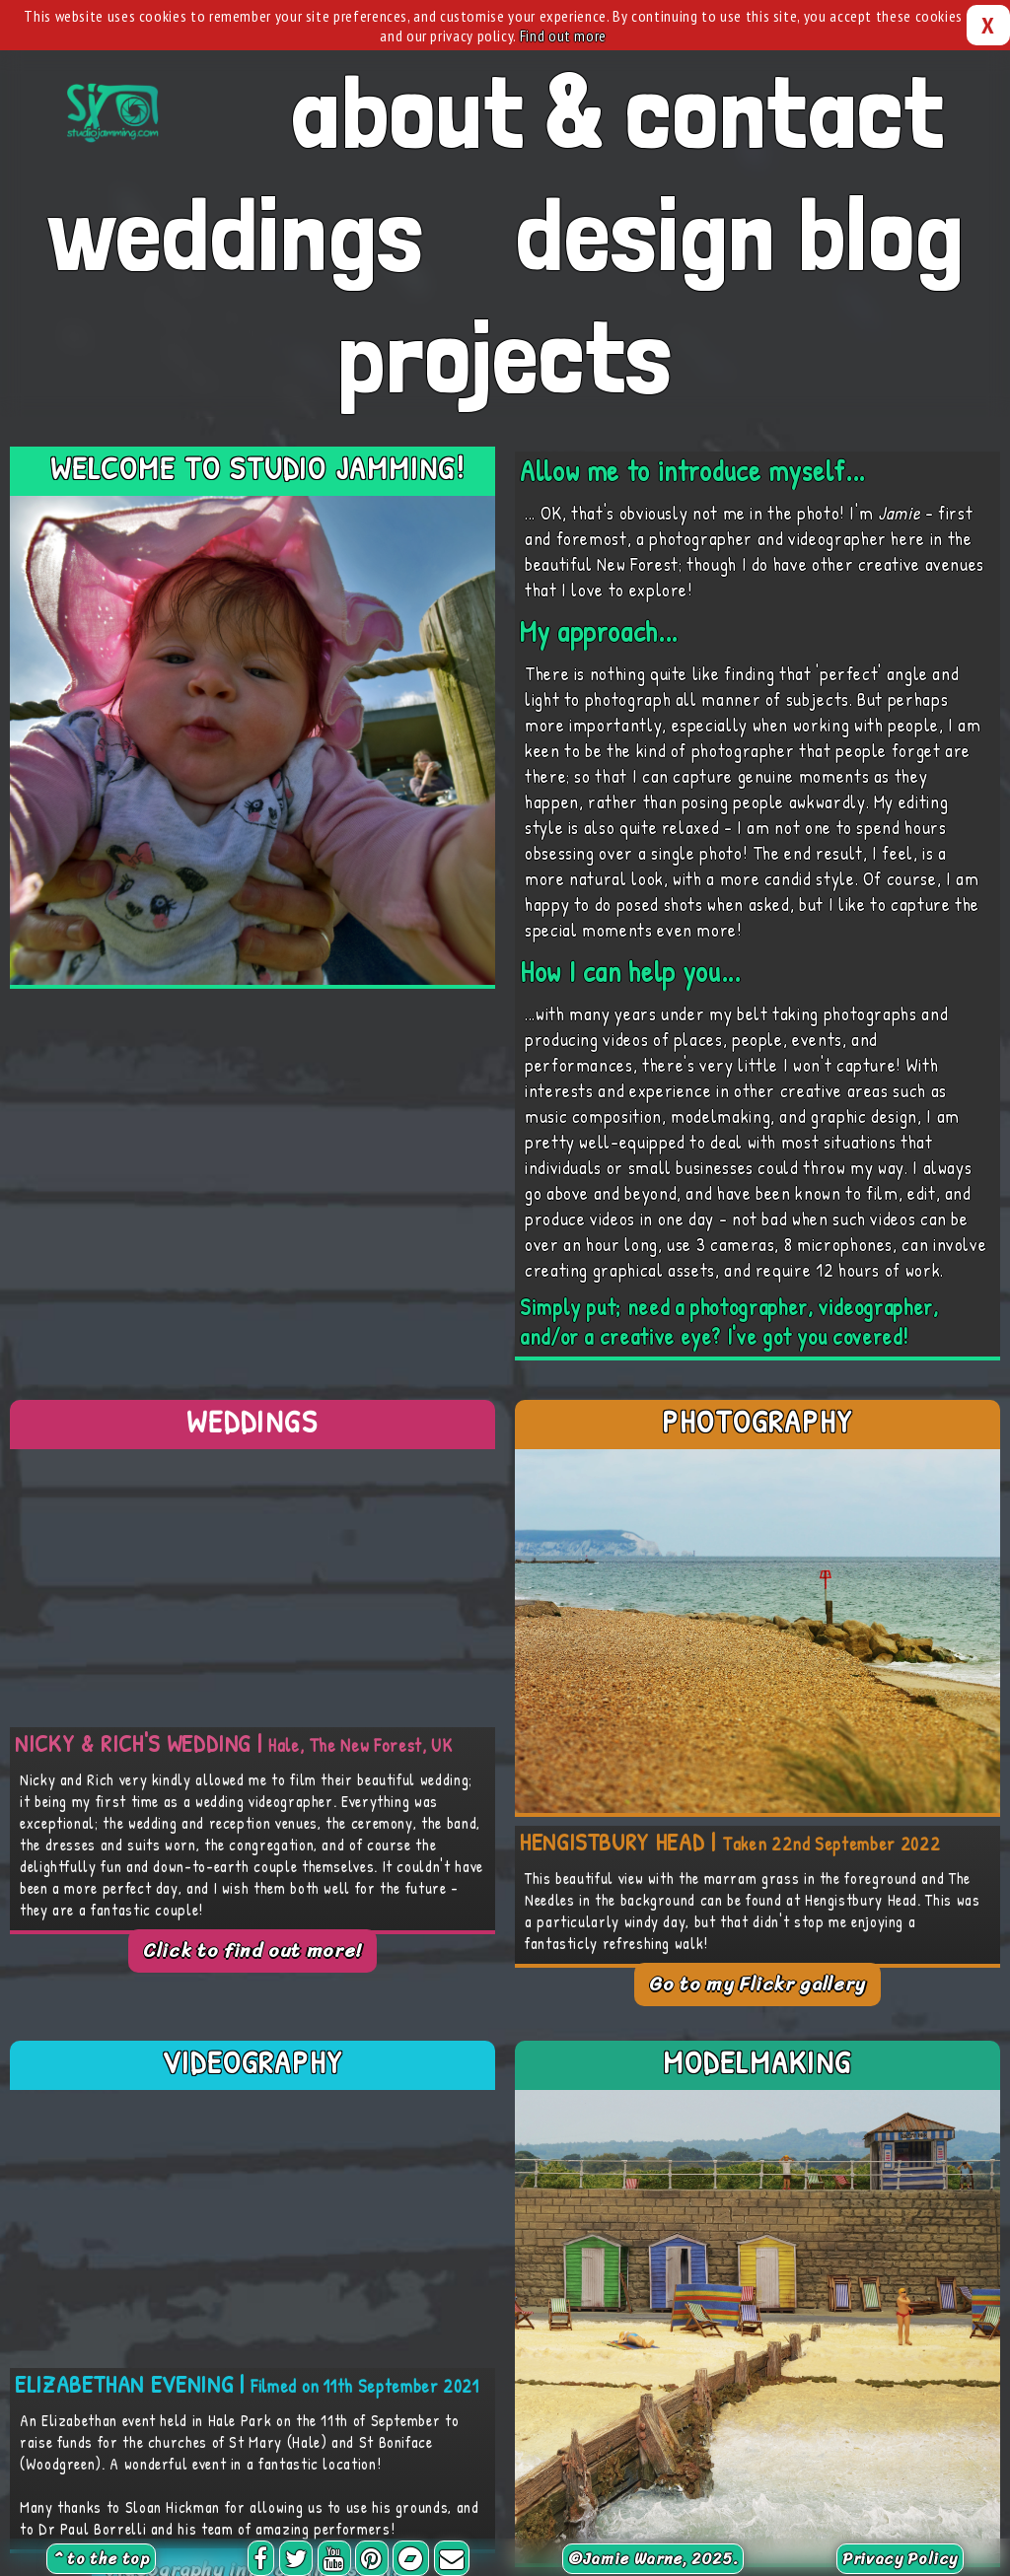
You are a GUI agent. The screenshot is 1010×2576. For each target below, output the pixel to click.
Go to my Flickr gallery (757, 1984)
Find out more (563, 35)
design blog (740, 234)
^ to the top (101, 2558)
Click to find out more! (252, 1951)
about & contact (618, 111)
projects (505, 356)
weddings (235, 234)
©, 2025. (653, 2558)
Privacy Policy (900, 2558)
